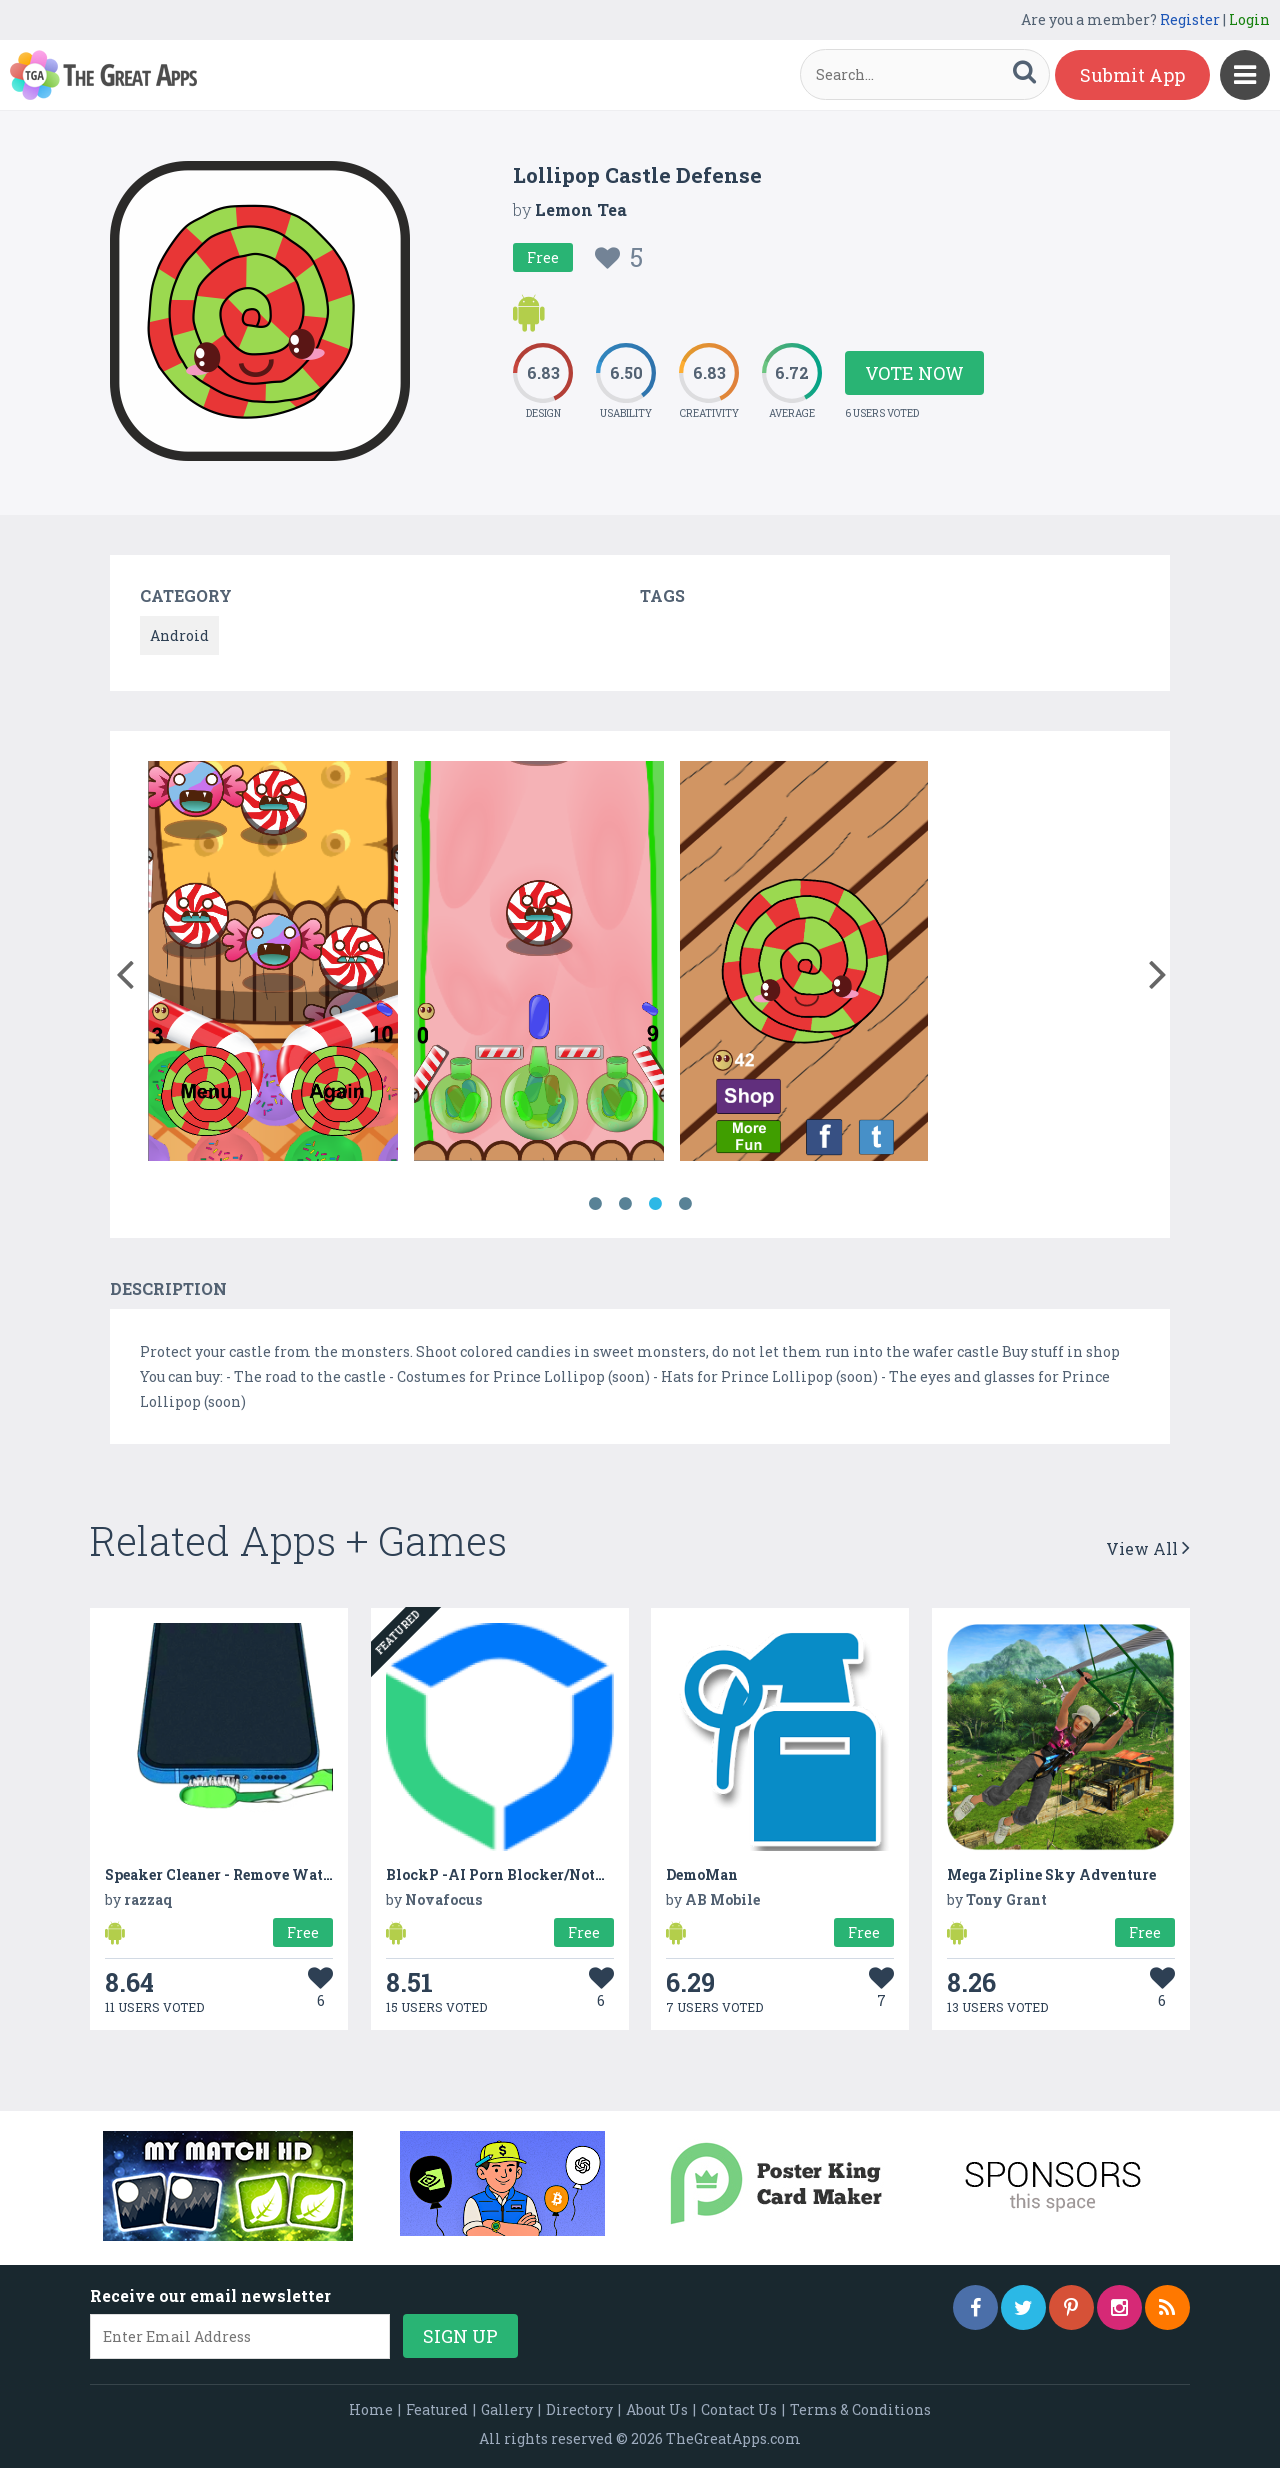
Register (1190, 19)
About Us (657, 2409)
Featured (437, 2409)
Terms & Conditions (860, 2409)
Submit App (1132, 75)
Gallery (507, 2409)
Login (1249, 19)
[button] (124, 970)
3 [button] (655, 1204)
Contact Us (739, 2409)
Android (179, 635)
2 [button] (625, 1204)
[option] (273, 964)
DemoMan (702, 1874)
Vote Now (914, 373)
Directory (579, 2409)
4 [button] (685, 1204)
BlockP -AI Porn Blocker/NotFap (504, 1874)
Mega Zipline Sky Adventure (1051, 1874)
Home (371, 2409)
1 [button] (595, 1204)
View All (1148, 1548)
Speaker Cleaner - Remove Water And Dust (255, 1874)
